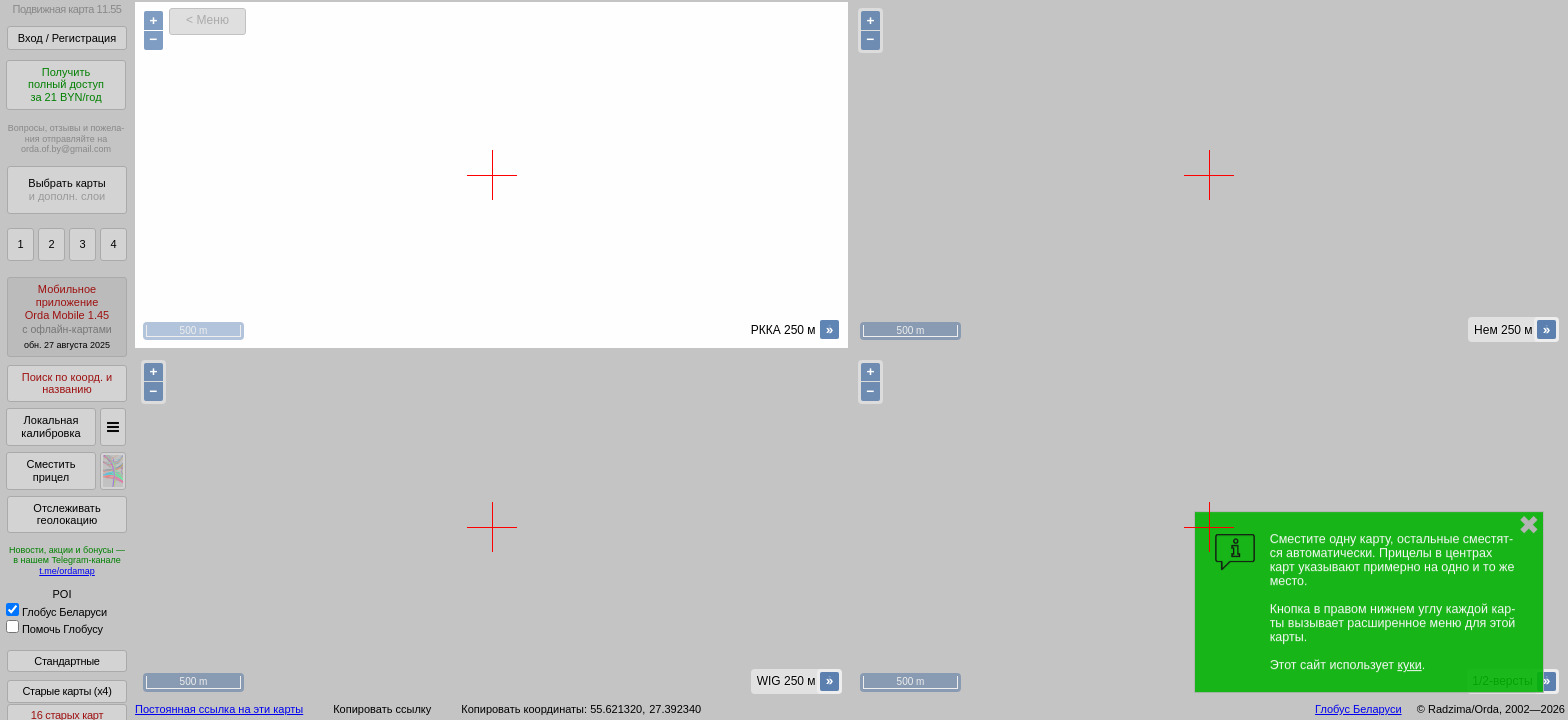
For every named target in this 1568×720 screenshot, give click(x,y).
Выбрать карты (66, 189)
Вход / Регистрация (67, 38)
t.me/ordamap (67, 571)
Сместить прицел (50, 470)
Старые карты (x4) (66, 691)
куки (1409, 665)
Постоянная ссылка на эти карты (219, 709)
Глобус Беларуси (56, 612)
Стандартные (66, 661)
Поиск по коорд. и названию (67, 383)
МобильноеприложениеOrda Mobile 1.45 (67, 316)
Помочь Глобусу (54, 629)
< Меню (207, 20)
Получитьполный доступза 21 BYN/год (66, 84)
